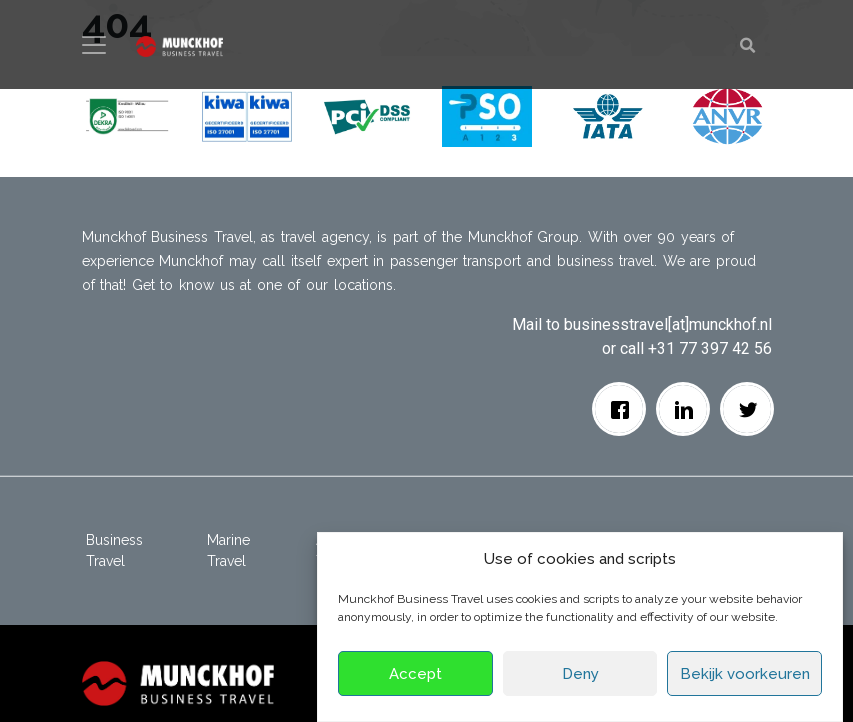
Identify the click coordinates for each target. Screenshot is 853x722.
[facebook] (619, 409)
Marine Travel (228, 550)
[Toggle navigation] (94, 45)
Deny (580, 674)
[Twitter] (747, 409)
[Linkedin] (683, 409)
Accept (415, 674)
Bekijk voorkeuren (745, 674)
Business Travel (114, 550)
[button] (127, 115)
